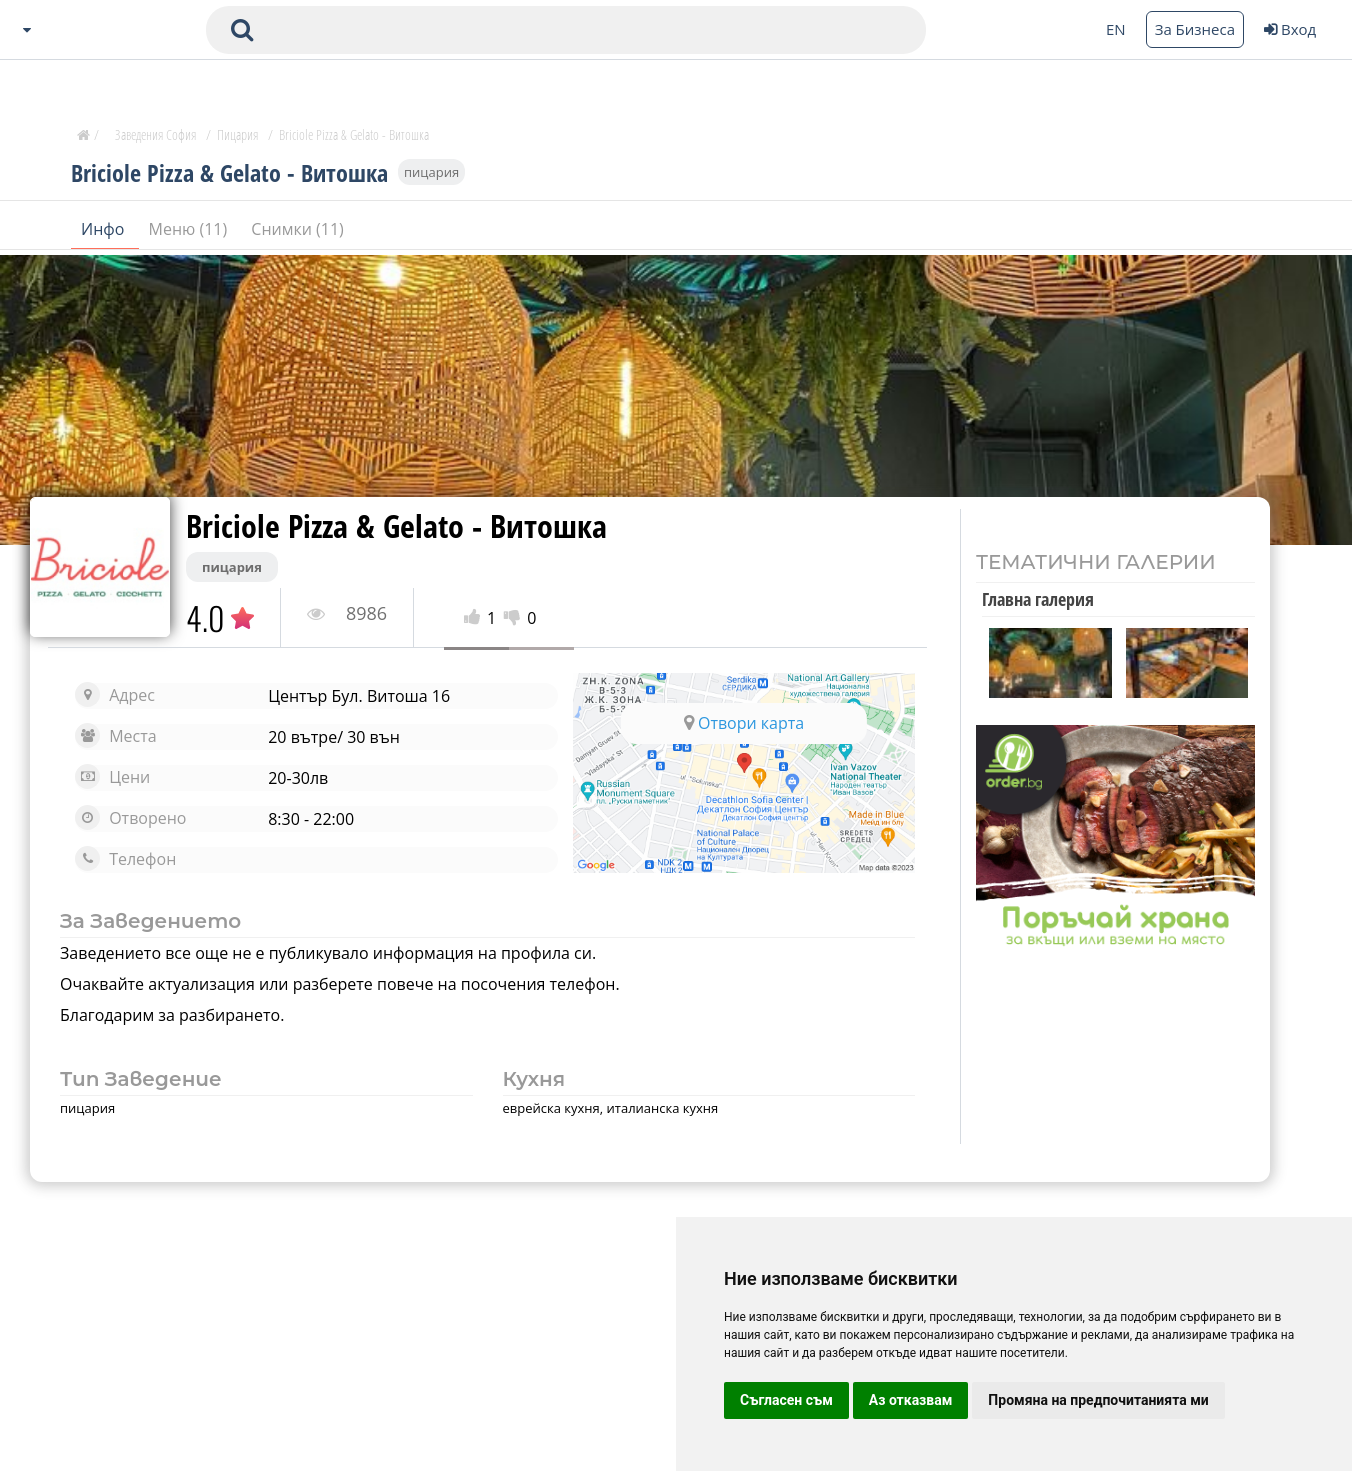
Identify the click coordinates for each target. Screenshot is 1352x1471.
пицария (431, 172)
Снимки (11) (297, 229)
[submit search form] (242, 30)
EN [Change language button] (1116, 29)
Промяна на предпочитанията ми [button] (1098, 1400)
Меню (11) (190, 229)
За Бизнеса (1195, 29)
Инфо (105, 229)
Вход (1290, 29)
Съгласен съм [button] (786, 1400)
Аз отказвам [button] (911, 1400)
